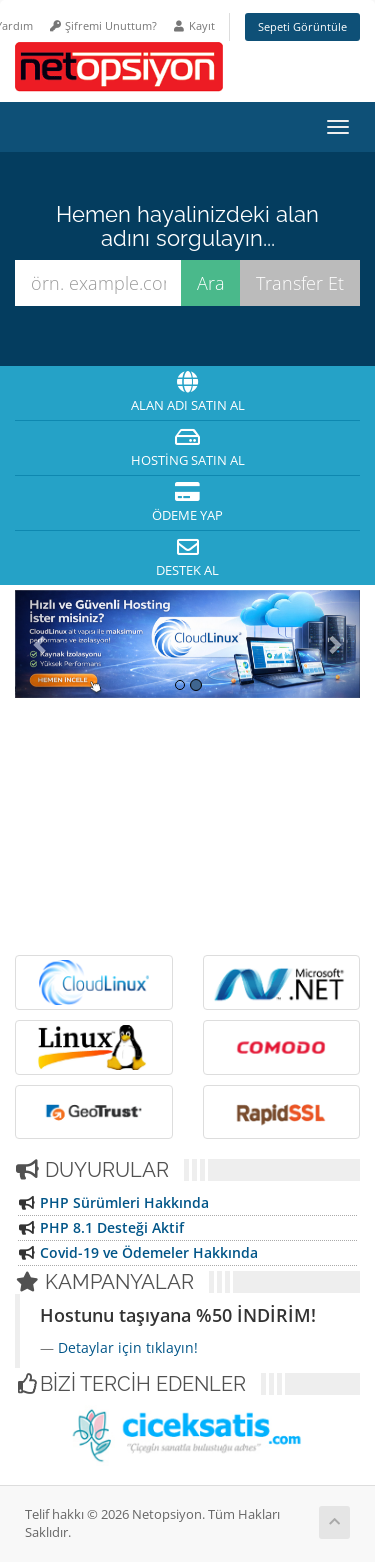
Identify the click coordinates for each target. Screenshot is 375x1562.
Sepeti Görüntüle (302, 26)
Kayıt (193, 25)
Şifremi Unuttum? (102, 25)
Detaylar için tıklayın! (128, 1347)
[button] (41, 644)
